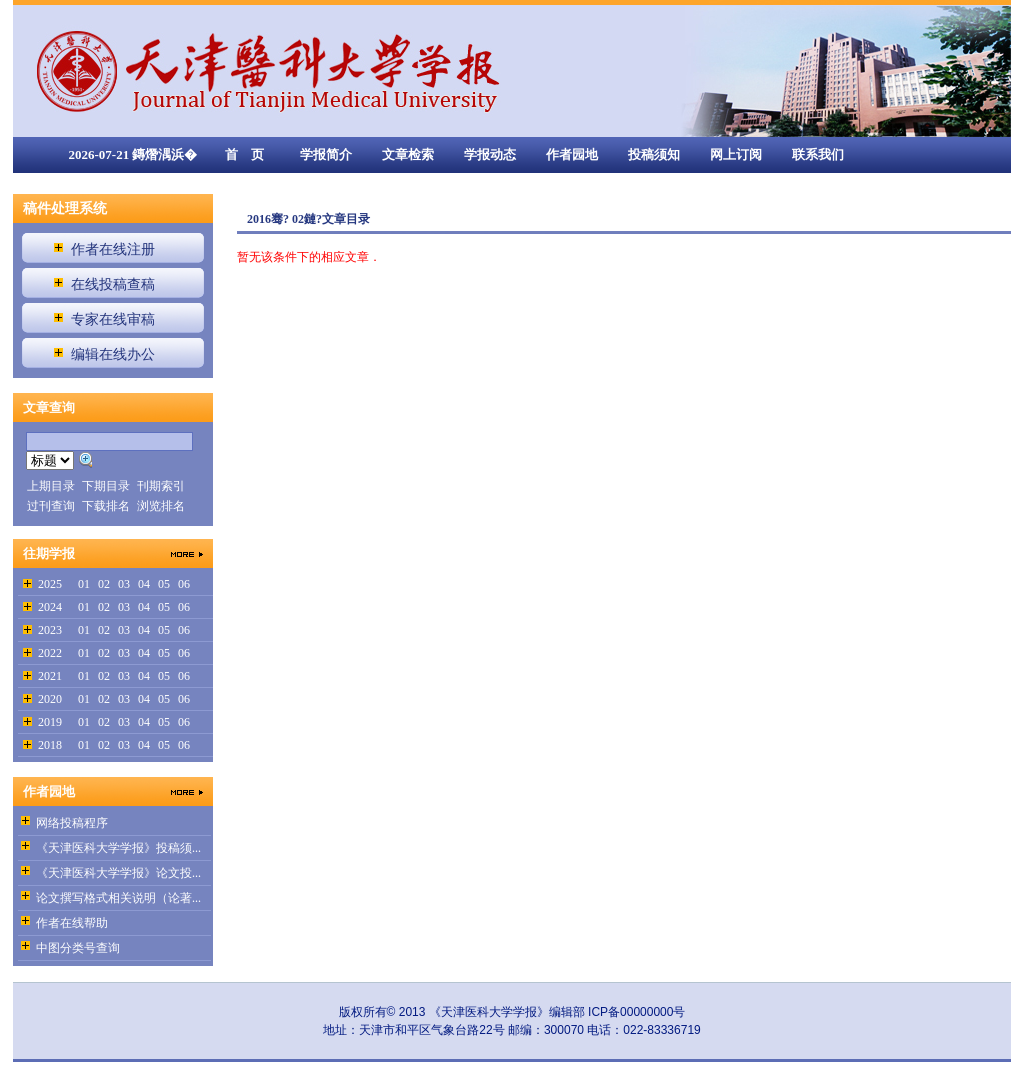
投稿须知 (654, 154)
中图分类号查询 (78, 948)
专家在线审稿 (113, 319)
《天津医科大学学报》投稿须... (118, 848)
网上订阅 (736, 154)
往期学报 (49, 553)
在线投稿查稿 (113, 284)
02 (104, 584)
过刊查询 (51, 506)
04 (144, 584)
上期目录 (51, 486)
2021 (50, 676)
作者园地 (572, 154)
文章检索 (408, 154)
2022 (50, 653)
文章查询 (49, 407)
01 (84, 584)
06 (184, 584)
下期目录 (106, 486)
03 (124, 584)
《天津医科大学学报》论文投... (118, 873)
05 (164, 584)
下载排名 (106, 506)
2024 (50, 607)
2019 (50, 722)
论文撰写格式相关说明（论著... (118, 898)
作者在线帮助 (72, 923)
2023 (50, 630)
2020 (50, 699)
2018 (50, 745)
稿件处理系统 (65, 208)
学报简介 (326, 154)
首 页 (244, 154)
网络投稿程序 (72, 823)
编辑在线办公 (113, 354)
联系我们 (818, 154)
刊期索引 (161, 486)
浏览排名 (161, 506)
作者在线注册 (113, 249)
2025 (50, 584)
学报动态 (490, 154)
